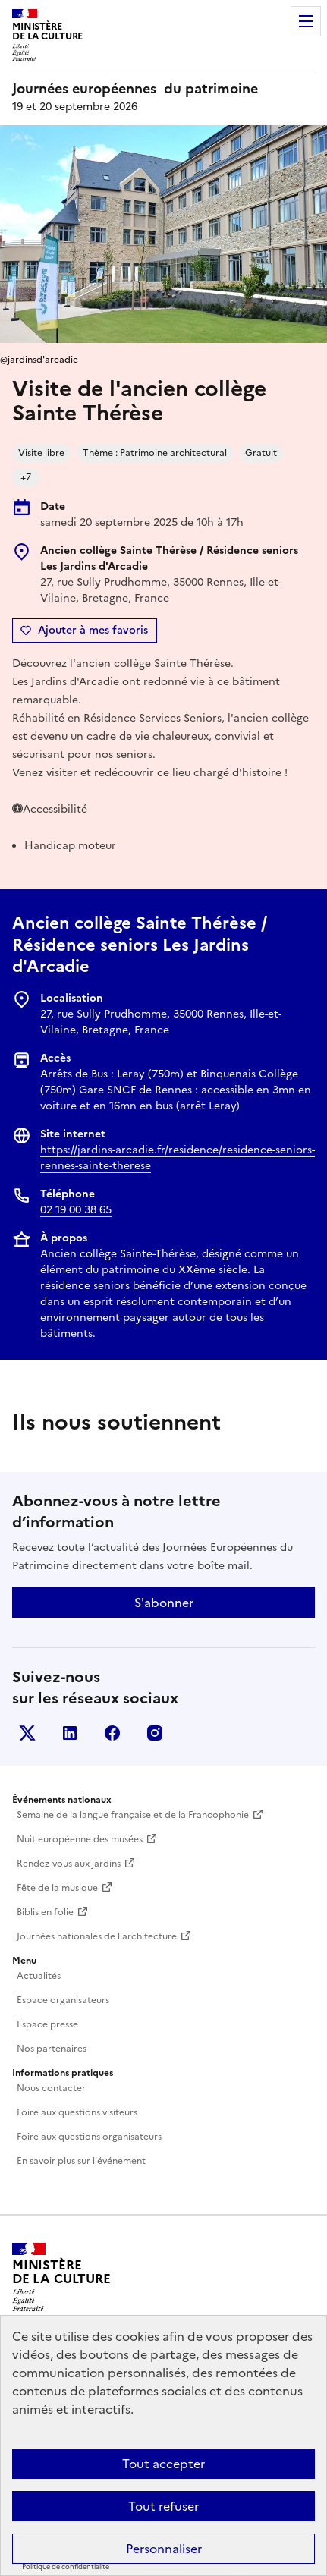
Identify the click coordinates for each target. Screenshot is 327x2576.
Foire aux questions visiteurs (77, 2112)
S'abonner (163, 1602)
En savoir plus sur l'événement (81, 2161)
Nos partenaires (51, 2048)
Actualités (39, 1976)
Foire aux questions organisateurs (89, 2137)
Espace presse (47, 2024)
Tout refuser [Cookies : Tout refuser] (163, 2506)
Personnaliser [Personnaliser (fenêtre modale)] (164, 2549)
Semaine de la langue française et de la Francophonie (133, 1815)
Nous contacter (51, 2088)
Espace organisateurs (63, 2000)
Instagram (155, 1733)
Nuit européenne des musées (80, 1839)
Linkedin (70, 1733)
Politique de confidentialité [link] (65, 2567)
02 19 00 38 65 (76, 1210)
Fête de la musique (57, 1888)
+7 (25, 477)
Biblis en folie (45, 1912)
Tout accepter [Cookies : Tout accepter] (163, 2464)
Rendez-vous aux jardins (69, 1863)
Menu (306, 21)
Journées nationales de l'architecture (97, 1936)
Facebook (112, 1733)
